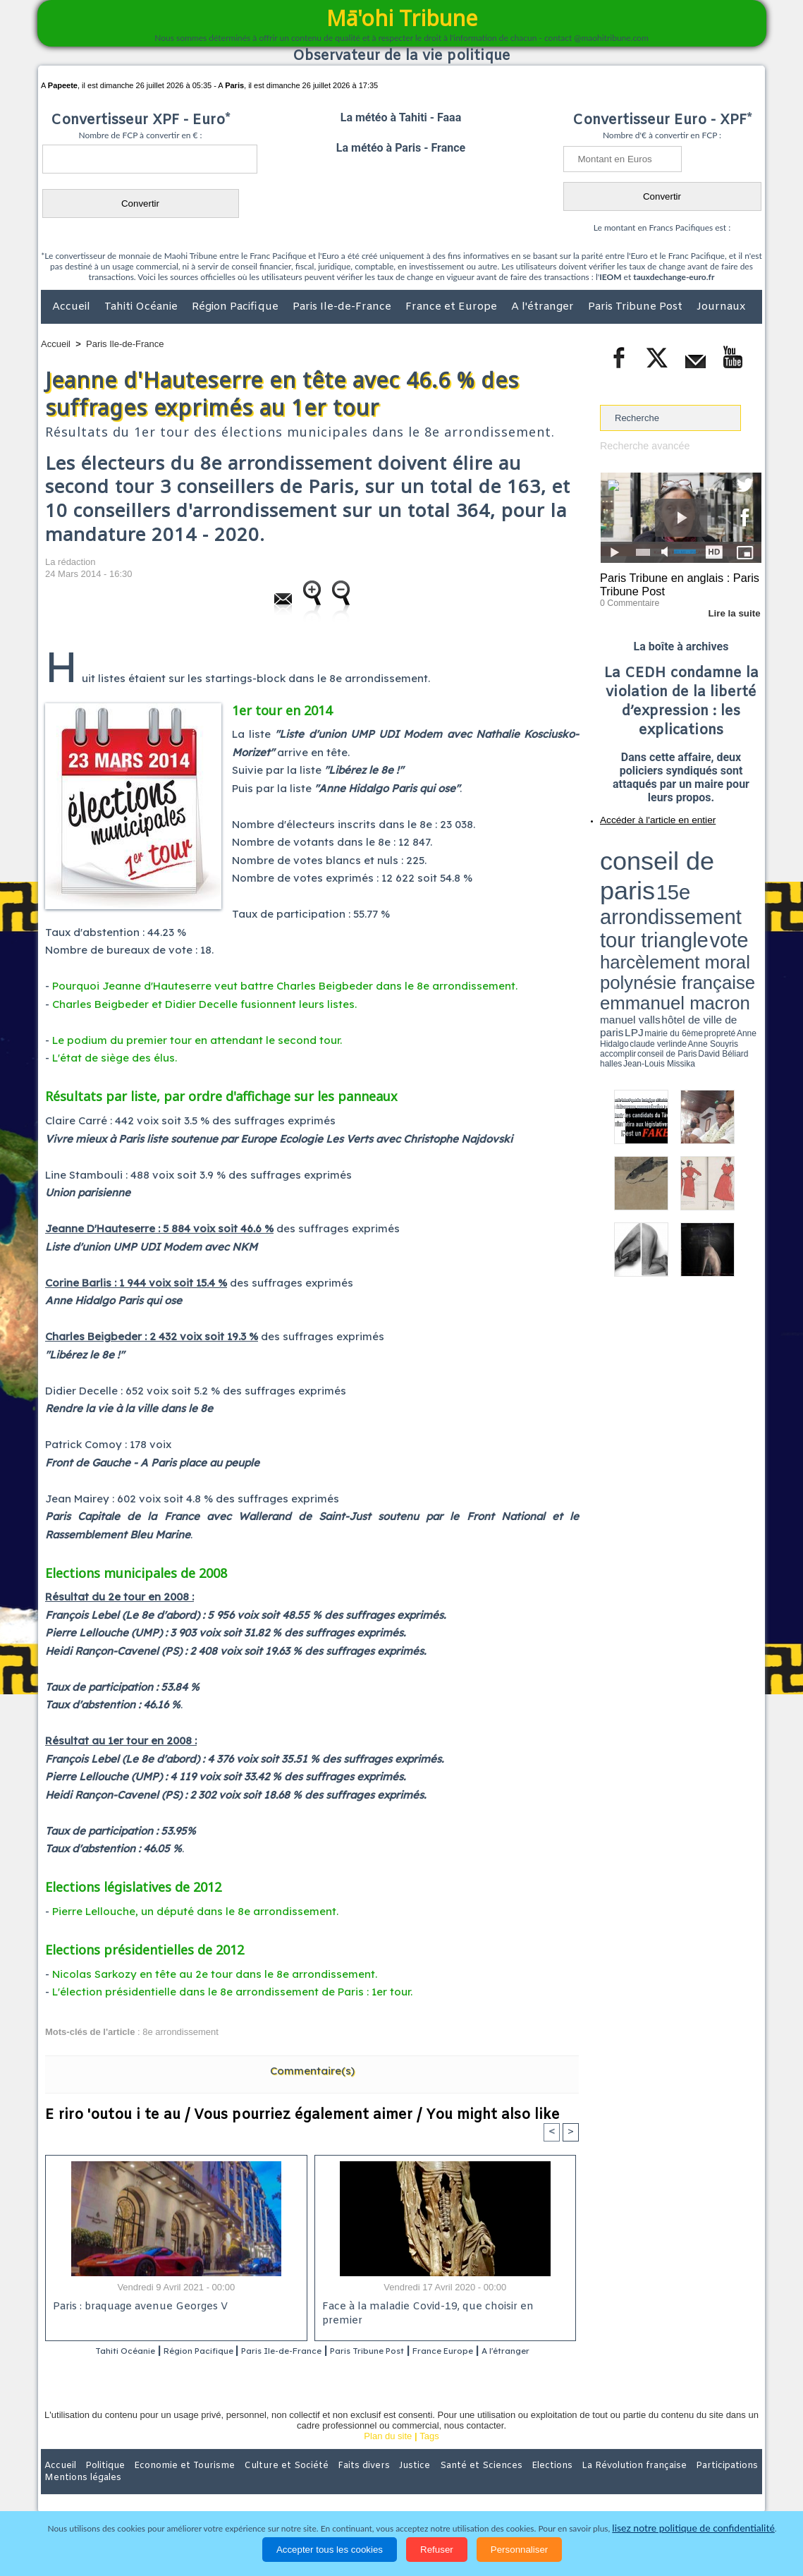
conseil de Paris (615, 896)
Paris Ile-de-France (343, 307)
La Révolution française (569, 2484)
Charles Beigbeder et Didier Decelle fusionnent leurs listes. (204, 1004)
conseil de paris (644, 847)
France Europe (501, 2352)
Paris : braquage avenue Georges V (137, 2308)
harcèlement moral (637, 871)
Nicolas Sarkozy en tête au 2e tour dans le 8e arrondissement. (214, 1974)
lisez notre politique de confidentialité (694, 2528)
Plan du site (388, 2455)
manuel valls (691, 883)
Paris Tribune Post (636, 307)
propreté (648, 891)
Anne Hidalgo (670, 891)
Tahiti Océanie (142, 307)
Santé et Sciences (432, 2484)
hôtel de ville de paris (733, 883)
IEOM (610, 277)
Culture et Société (261, 2484)
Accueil (72, 307)
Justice (374, 2484)
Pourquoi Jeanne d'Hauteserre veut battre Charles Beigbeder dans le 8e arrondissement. (284, 985)
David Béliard (643, 896)
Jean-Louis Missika (688, 896)
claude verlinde (698, 891)
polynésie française (715, 871)
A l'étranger (544, 307)
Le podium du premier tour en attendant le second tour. (197, 1040)
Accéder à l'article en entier (646, 814)
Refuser (436, 2549)
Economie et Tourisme (170, 2484)
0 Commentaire (626, 599)
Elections (494, 2484)
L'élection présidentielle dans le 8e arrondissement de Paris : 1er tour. (232, 1991)
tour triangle (699, 860)
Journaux (721, 307)
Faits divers (330, 2484)
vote (737, 860)
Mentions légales (723, 2484)
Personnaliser (519, 2549)
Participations (653, 2484)
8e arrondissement (180, 2032)
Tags (429, 2455)
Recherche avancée (641, 445)
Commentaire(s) (312, 2070)
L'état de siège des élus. (114, 1057)
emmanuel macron (637, 882)
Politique (98, 2484)
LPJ (604, 890)
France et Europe (452, 307)
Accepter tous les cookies (329, 2549)
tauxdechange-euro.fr (673, 277)
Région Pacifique (236, 307)
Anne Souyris (726, 891)
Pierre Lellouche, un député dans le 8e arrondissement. (195, 1911)
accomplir (749, 891)
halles (662, 896)
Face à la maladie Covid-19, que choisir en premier (443, 2308)
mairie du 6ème (625, 891)
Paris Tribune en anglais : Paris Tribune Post (673, 583)
